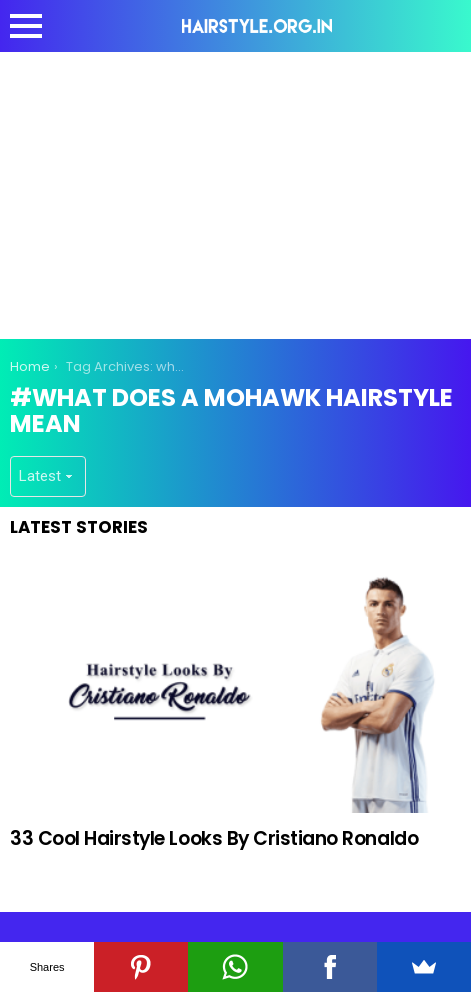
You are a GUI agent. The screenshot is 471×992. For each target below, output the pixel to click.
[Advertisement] (236, 192)
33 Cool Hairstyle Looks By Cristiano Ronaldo (214, 838)
